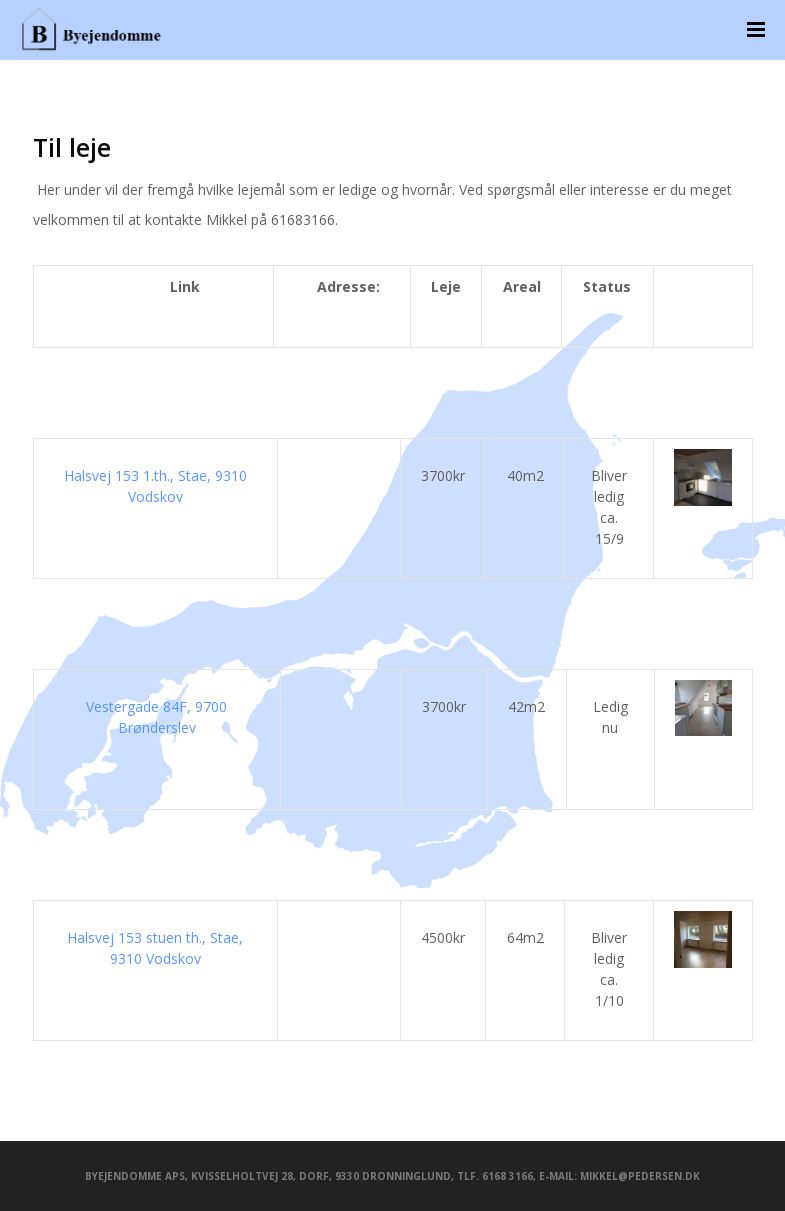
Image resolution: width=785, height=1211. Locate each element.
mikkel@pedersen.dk (640, 1176)
